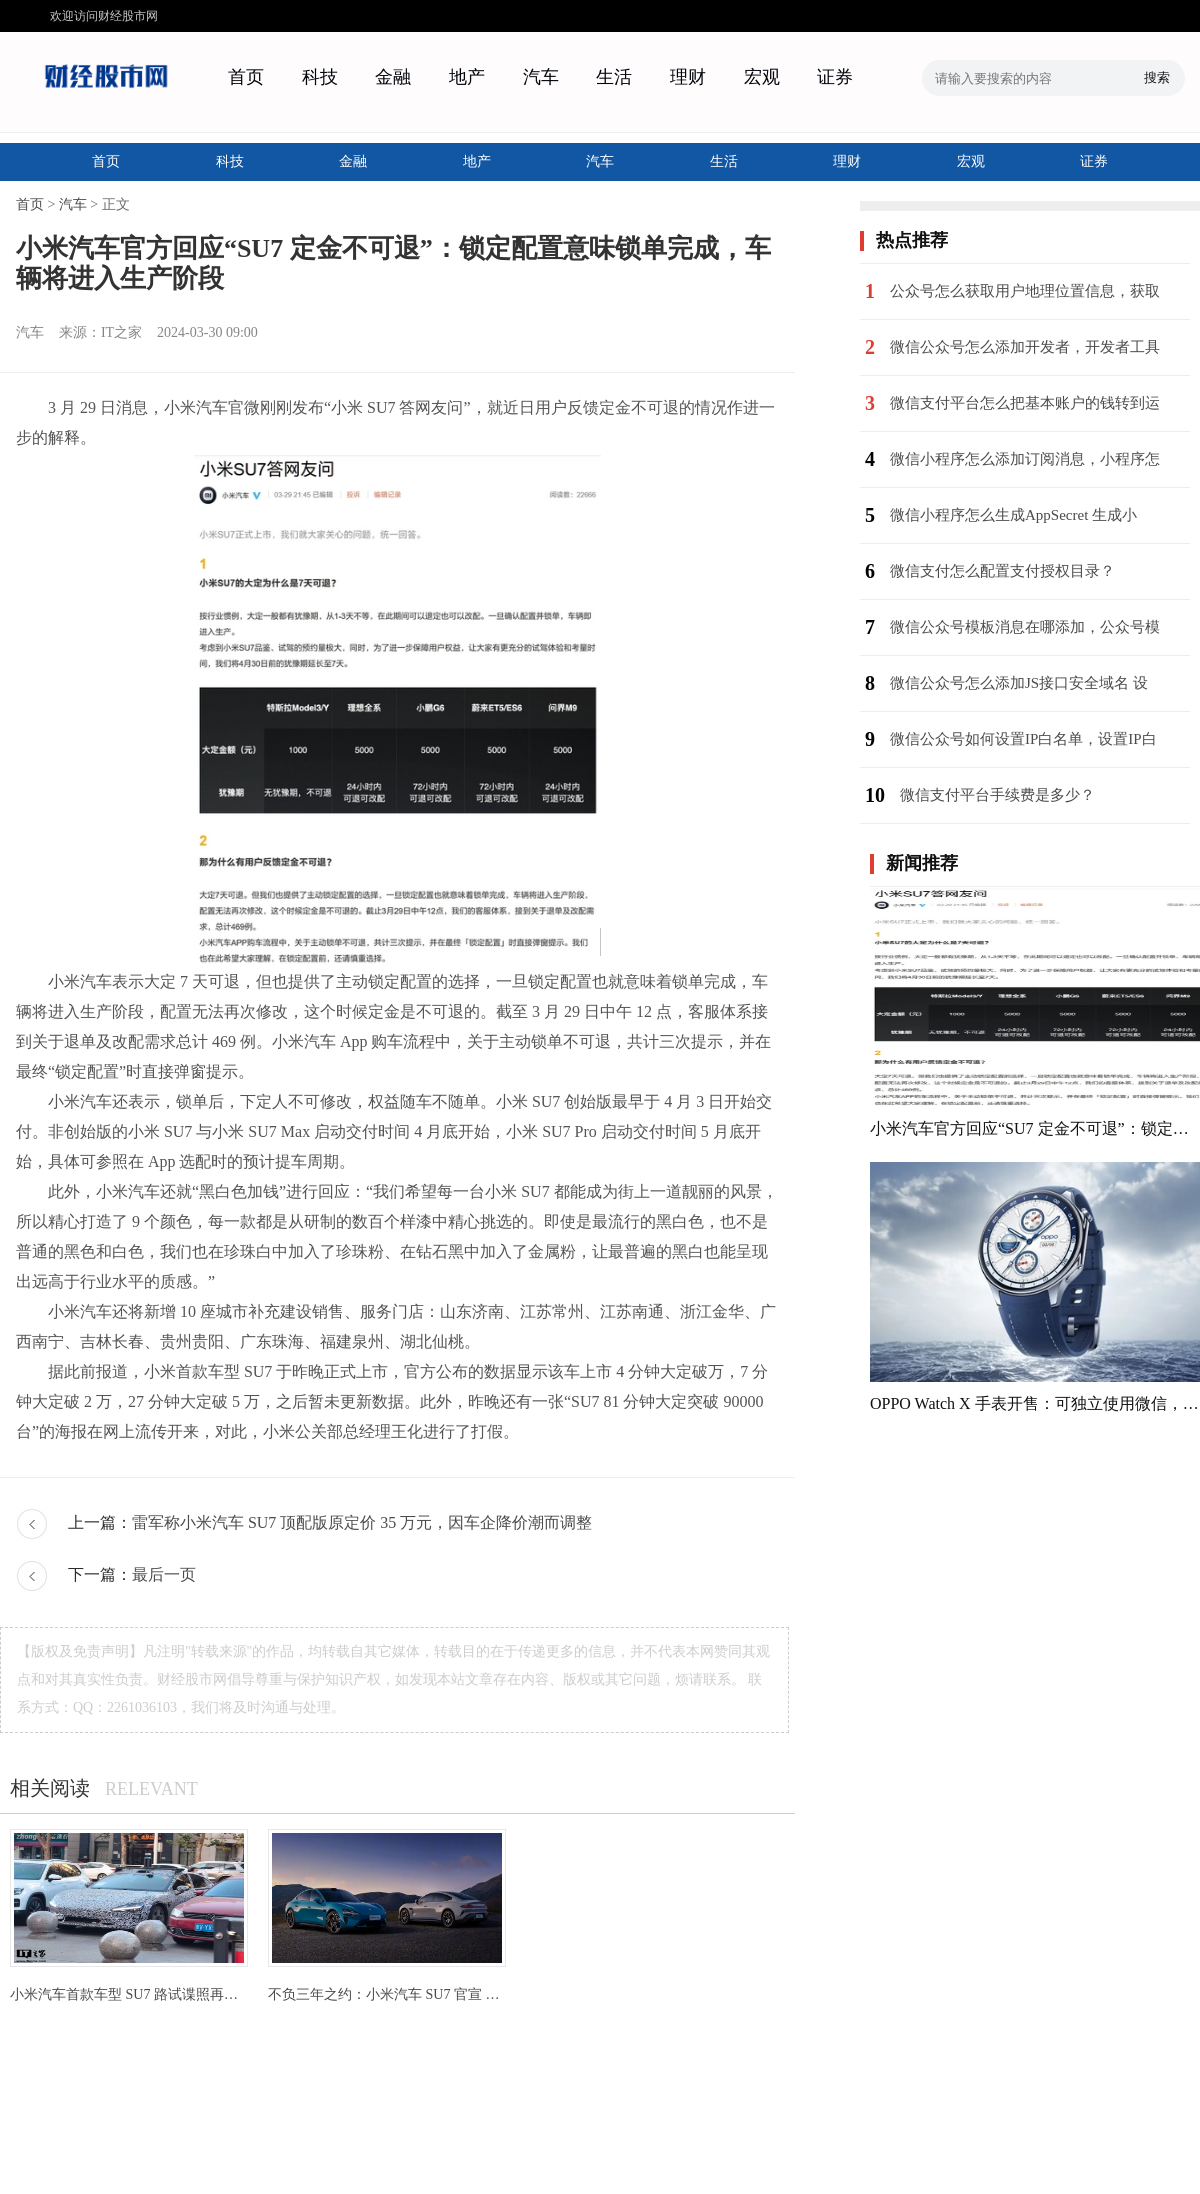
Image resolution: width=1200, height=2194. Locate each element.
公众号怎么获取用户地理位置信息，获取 (1025, 291)
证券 (835, 77)
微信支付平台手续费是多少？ (997, 795)
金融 (393, 77)
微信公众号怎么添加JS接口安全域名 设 (1019, 683)
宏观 (762, 77)
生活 (614, 77)
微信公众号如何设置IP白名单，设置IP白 (1023, 739)
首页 (246, 77)
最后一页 (164, 1574)
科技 (320, 77)
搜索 (1157, 77)
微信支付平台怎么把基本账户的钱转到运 (1025, 403)
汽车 (541, 77)
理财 (688, 77)
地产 (467, 77)
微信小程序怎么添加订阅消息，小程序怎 (1025, 459)
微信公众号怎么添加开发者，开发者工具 (1025, 347)
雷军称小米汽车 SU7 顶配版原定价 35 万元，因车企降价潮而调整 (362, 1522)
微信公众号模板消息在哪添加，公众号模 (1025, 627)
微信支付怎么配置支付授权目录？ (1002, 571)
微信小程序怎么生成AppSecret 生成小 (1013, 515)
